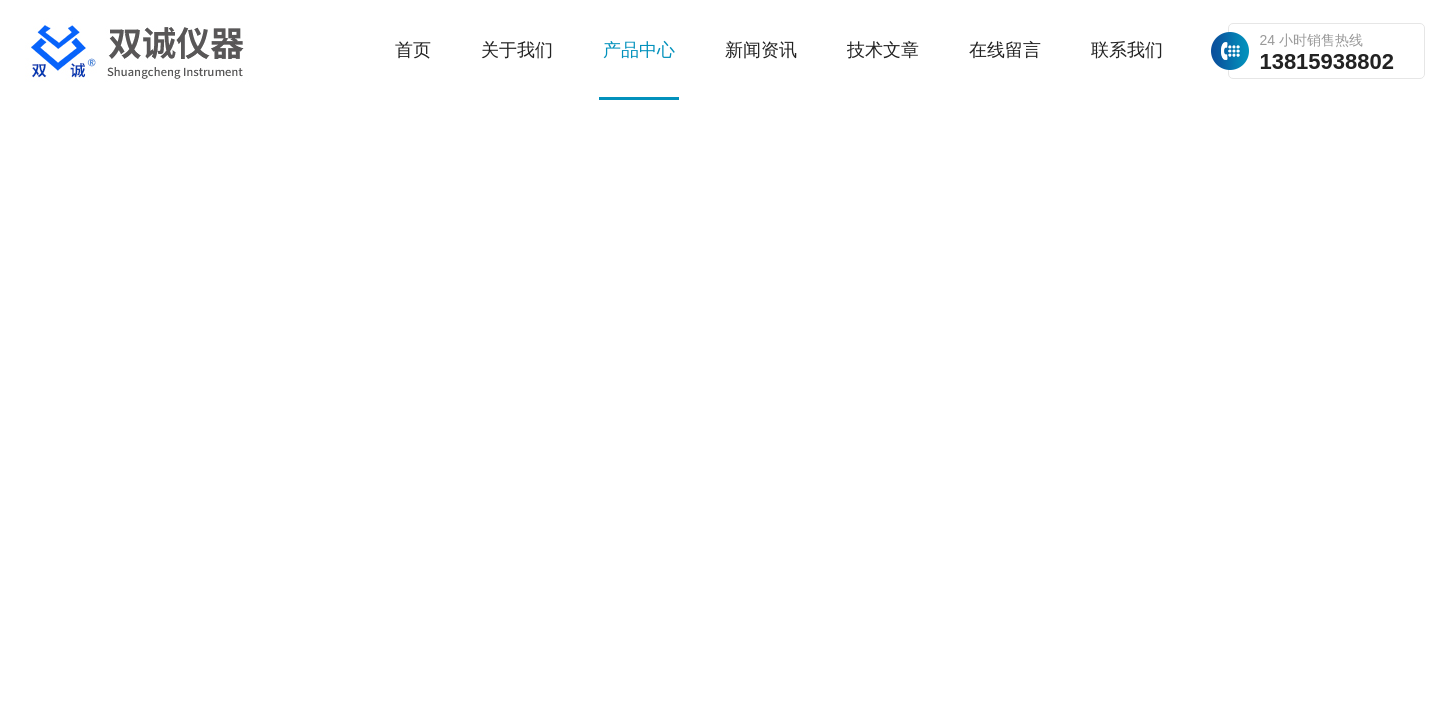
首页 (413, 50)
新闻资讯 (761, 50)
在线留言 (1005, 50)
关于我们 (517, 50)
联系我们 (1127, 50)
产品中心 (639, 50)
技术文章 (883, 50)
